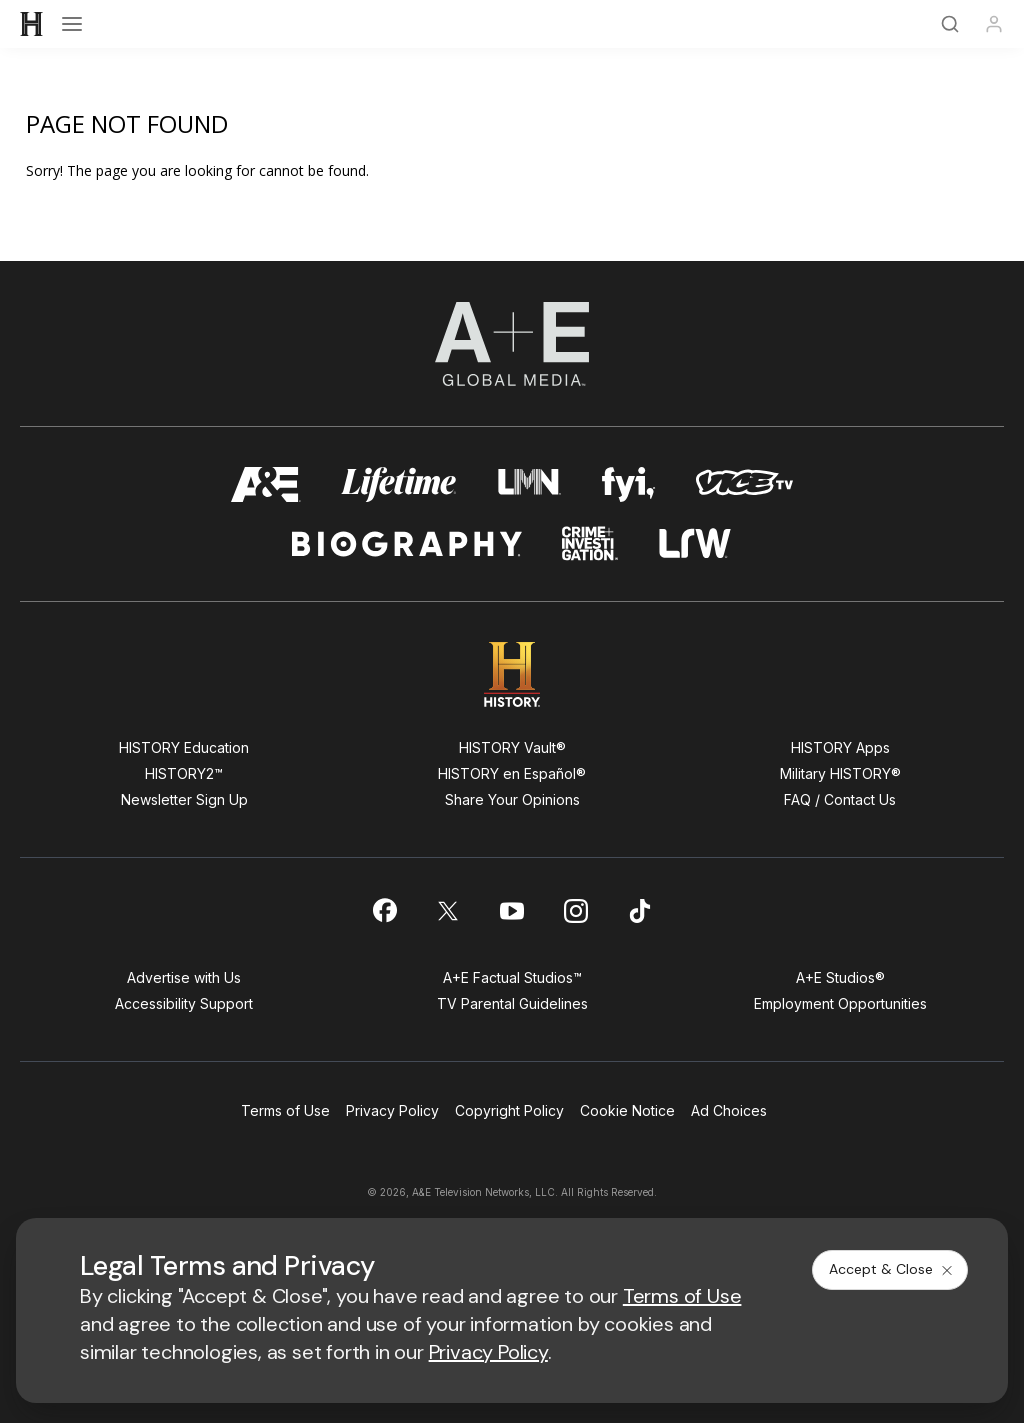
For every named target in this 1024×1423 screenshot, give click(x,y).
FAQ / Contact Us (840, 799)
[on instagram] (576, 911)
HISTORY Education (184, 747)
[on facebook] (384, 910)
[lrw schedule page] (695, 543)
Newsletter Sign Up (184, 799)
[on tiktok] (640, 911)
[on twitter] (448, 911)
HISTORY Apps (840, 747)
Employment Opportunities (840, 1003)
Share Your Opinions (512, 799)
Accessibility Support (184, 1003)
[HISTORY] (32, 24)
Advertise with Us (184, 977)
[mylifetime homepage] (399, 484)
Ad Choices (729, 1110)
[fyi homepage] (629, 484)
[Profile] (994, 24)
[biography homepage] (407, 543)
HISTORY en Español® (512, 773)
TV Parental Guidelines (512, 1003)
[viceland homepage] (744, 484)
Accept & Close (892, 1269)
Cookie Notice (627, 1110)
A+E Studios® (840, 977)
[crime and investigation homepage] (590, 543)
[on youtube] (512, 911)
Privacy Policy (392, 1110)
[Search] (950, 24)
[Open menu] (72, 24)
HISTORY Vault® (512, 747)
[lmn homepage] (529, 484)
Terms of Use (285, 1110)
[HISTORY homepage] (512, 674)
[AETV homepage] (266, 484)
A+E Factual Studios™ (512, 977)
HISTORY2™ (184, 773)
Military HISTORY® (840, 773)
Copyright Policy (509, 1110)
